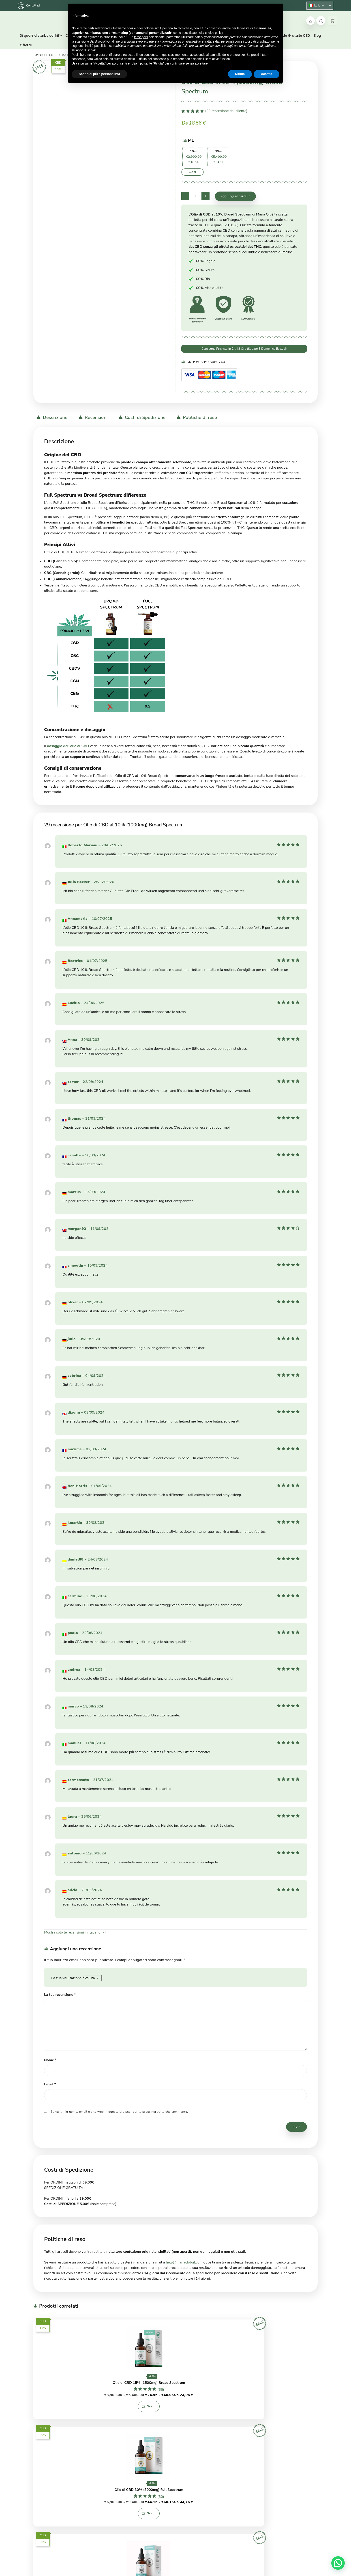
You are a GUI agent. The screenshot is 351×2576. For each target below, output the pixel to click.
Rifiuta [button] (240, 74)
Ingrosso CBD (51, 2514)
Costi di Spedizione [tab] (130, 417)
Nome (50, 2061)
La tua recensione (60, 1995)
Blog (44, 2496)
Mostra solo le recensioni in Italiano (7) (75, 1933)
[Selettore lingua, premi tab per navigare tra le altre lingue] (319, 5)
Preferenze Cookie (185, 2568)
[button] (338, 2563)
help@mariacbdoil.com (184, 2263)
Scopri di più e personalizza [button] (99, 74)
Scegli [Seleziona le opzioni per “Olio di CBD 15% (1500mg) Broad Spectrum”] (80, 2409)
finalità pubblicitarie (97, 45)
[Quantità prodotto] (195, 196)
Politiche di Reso (146, 2505)
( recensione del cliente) (226, 110)
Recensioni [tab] (86, 417)
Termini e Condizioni (57, 2528)
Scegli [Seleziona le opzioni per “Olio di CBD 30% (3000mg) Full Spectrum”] (178, 2409)
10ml (194, 156)
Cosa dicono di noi (55, 2478)
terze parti (141, 37)
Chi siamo (48, 2469)
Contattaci (30, 5)
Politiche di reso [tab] (178, 417)
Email (50, 2085)
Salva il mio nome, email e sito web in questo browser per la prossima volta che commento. (119, 2112)
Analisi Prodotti (53, 2487)
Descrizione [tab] (51, 417)
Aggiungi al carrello (235, 196)
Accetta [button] (266, 74)
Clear (192, 172)
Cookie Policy (74, 2522)
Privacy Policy (52, 2522)
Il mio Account (52, 2505)
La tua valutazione (67, 1979)
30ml (219, 156)
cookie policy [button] (214, 32)
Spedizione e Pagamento (152, 2478)
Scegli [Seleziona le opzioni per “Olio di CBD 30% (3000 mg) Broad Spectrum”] (276, 2409)
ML (191, 140)
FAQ (136, 2487)
